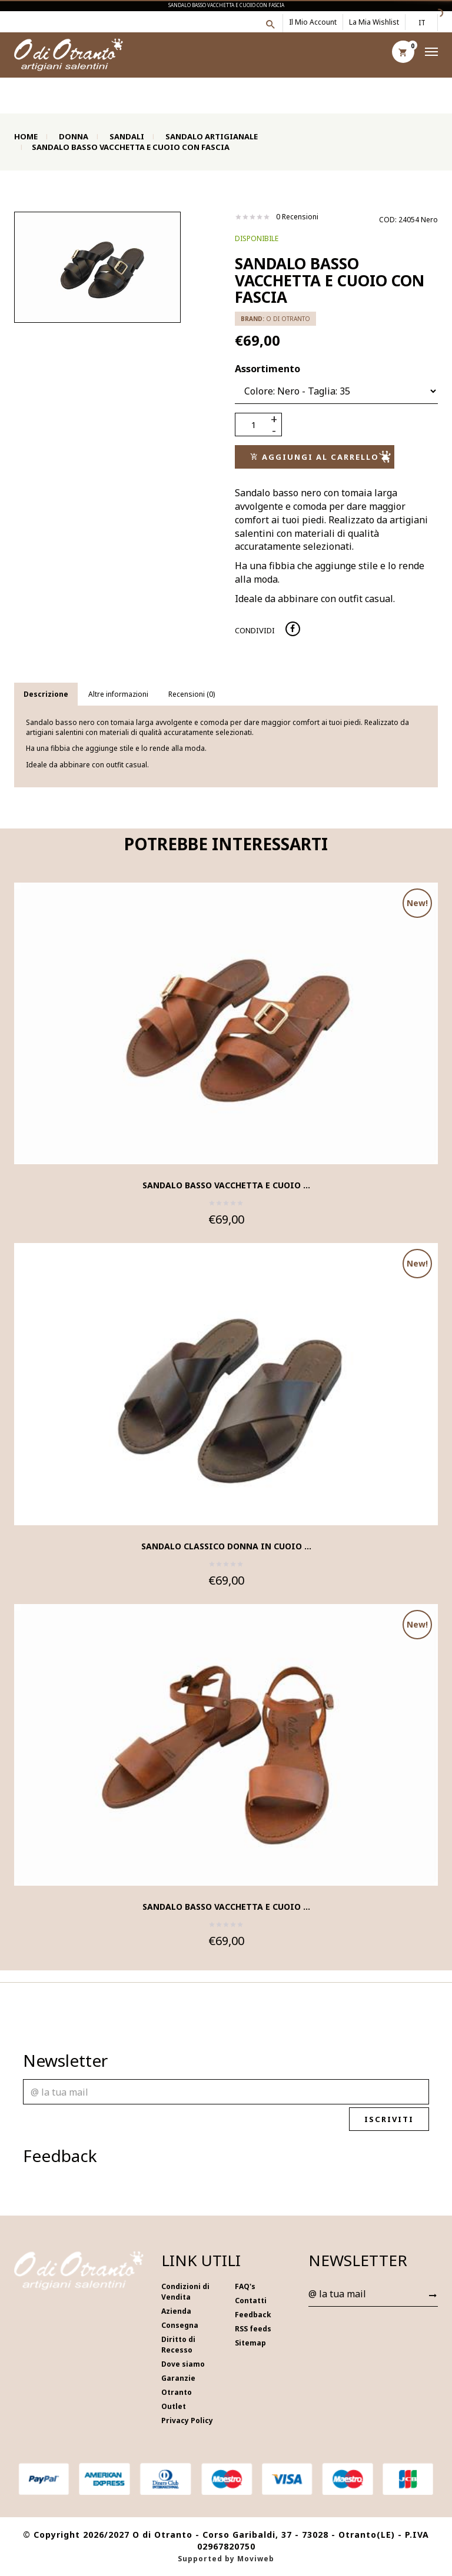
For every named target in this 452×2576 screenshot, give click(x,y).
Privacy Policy (187, 2420)
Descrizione (46, 694)
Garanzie (178, 2378)
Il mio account (313, 22)
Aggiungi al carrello (320, 456)
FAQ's (245, 2286)
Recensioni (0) (191, 694)
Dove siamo (183, 2364)
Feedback (253, 2315)
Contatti (251, 2301)
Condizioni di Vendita (185, 2291)
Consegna (179, 2325)
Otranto (176, 2392)
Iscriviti (395, 2119)
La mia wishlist (374, 22)
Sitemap (250, 2343)
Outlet (173, 2406)
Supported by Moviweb (226, 2559)
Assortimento (267, 368)
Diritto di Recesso (178, 2344)
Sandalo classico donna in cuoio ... (226, 1546)
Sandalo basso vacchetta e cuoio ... (226, 1185)
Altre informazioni (118, 694)
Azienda (176, 2311)
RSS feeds (253, 2329)
